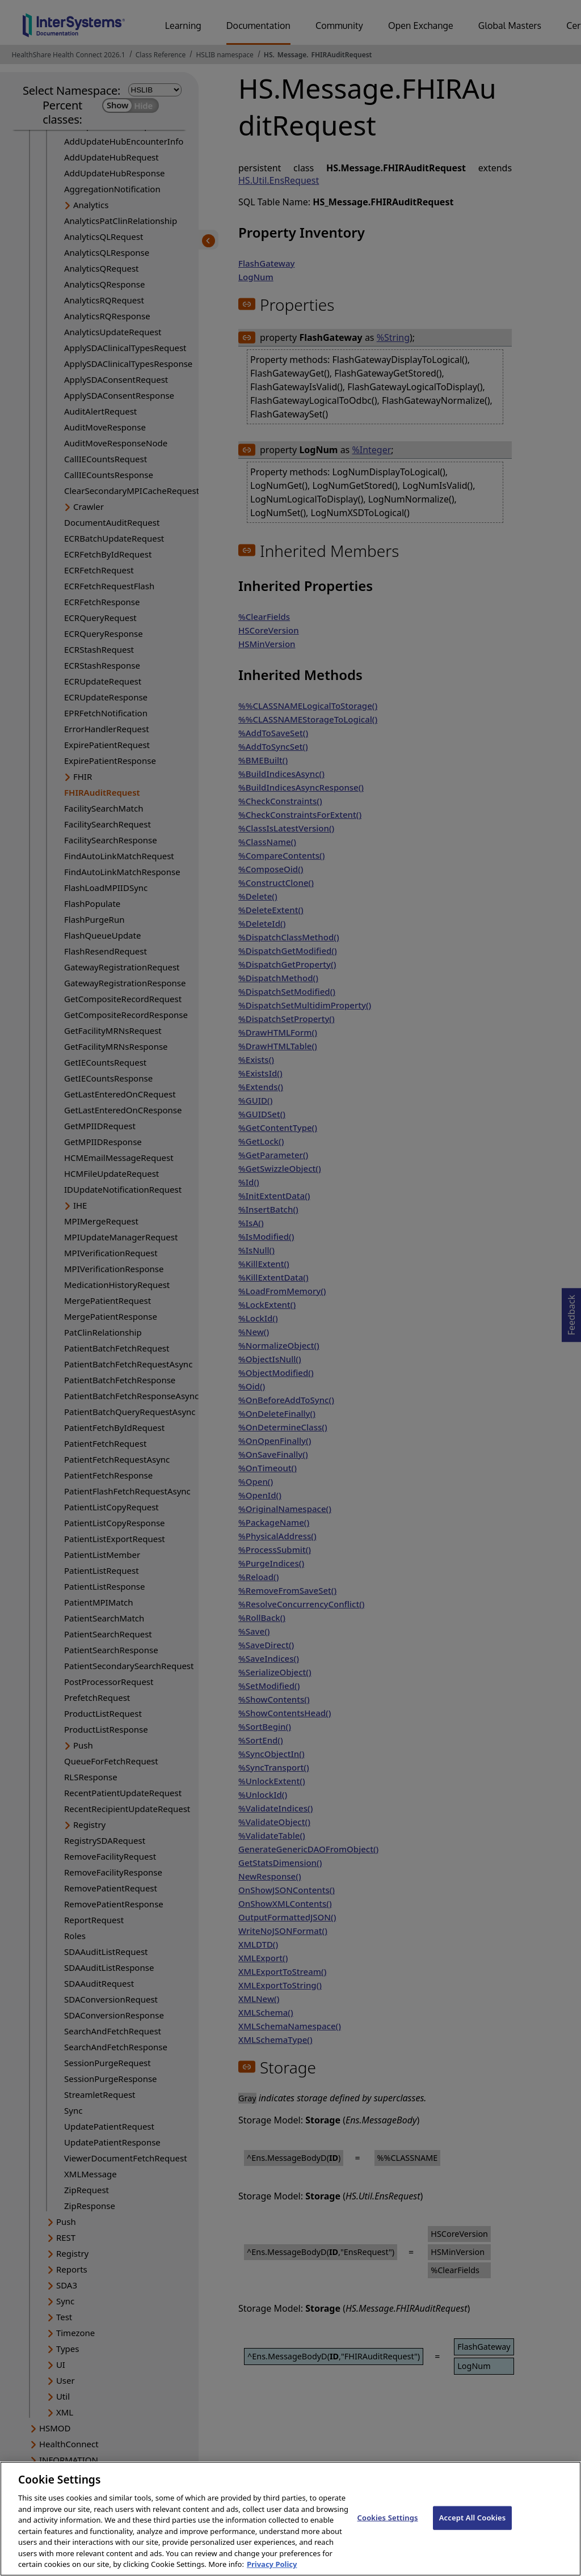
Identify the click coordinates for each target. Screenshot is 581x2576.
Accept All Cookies (472, 2528)
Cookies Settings (387, 2528)
